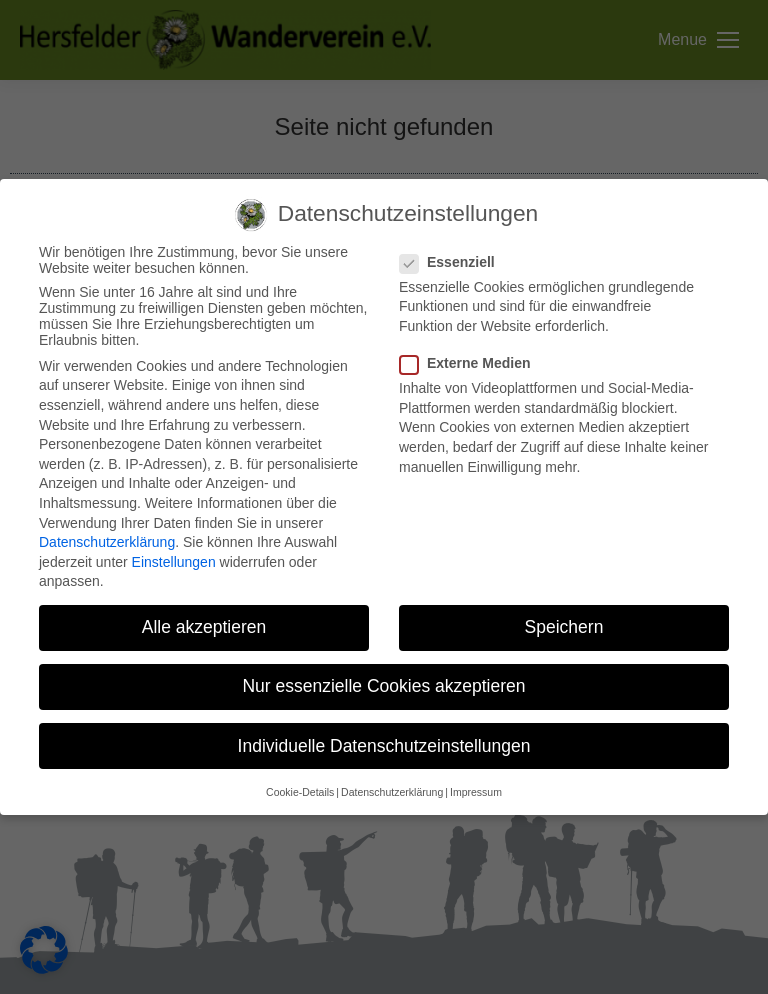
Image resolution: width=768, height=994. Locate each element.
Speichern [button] (564, 627)
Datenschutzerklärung (107, 542)
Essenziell (453, 262)
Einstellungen (174, 562)
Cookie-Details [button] (300, 792)
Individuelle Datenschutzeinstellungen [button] (384, 746)
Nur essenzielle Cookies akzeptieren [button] (383, 686)
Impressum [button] (476, 792)
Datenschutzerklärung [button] (392, 792)
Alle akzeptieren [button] (204, 627)
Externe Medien (471, 363)
